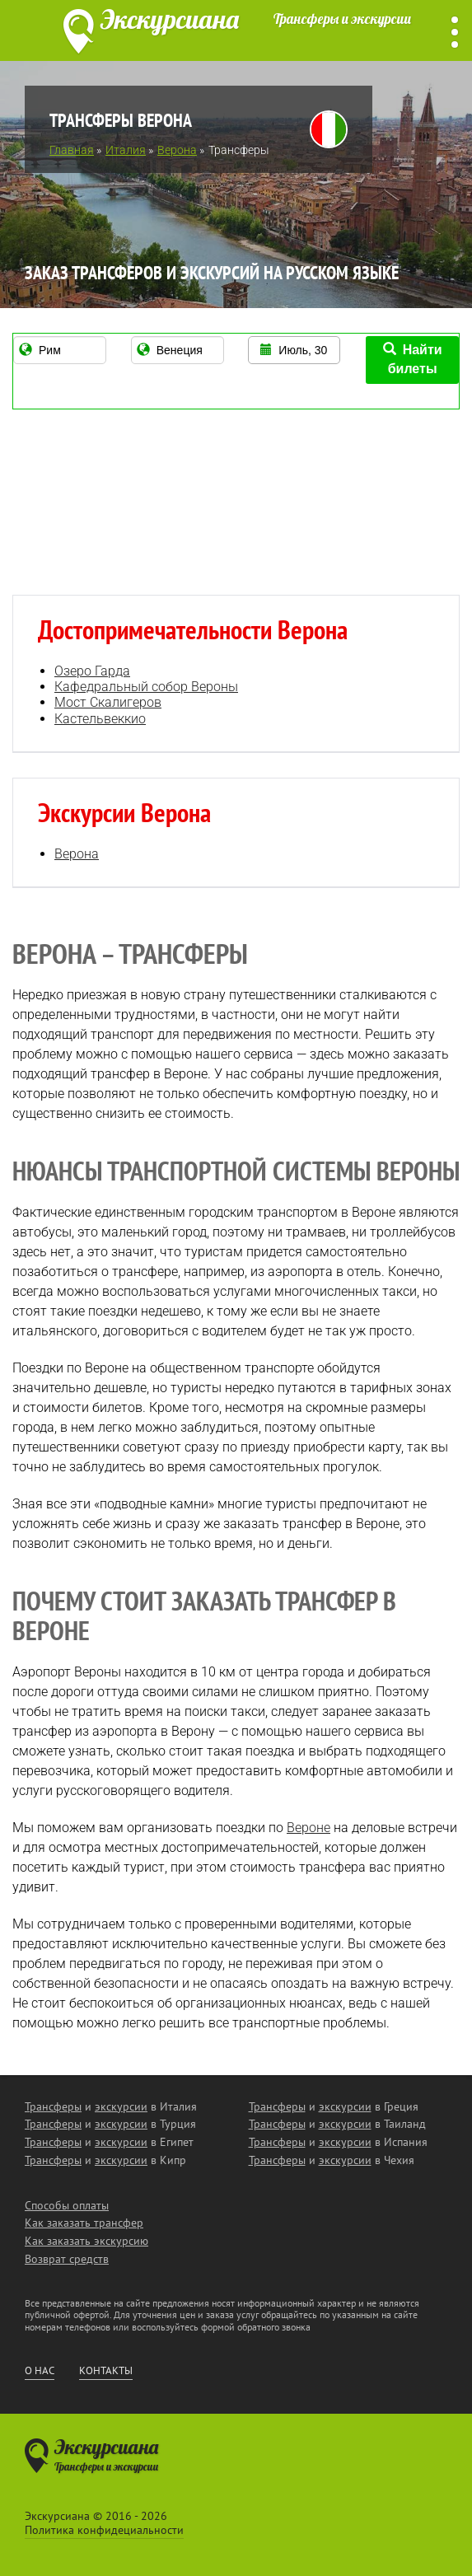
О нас (39, 2370)
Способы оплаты (67, 2205)
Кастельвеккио (100, 719)
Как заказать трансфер (84, 2222)
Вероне (308, 1827)
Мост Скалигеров (107, 702)
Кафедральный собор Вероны (146, 686)
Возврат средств (67, 2258)
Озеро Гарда (92, 671)
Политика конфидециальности (104, 2529)
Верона (76, 854)
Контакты (106, 2370)
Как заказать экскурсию (86, 2240)
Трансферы (53, 2106)
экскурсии (121, 2106)
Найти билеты (412, 359)
